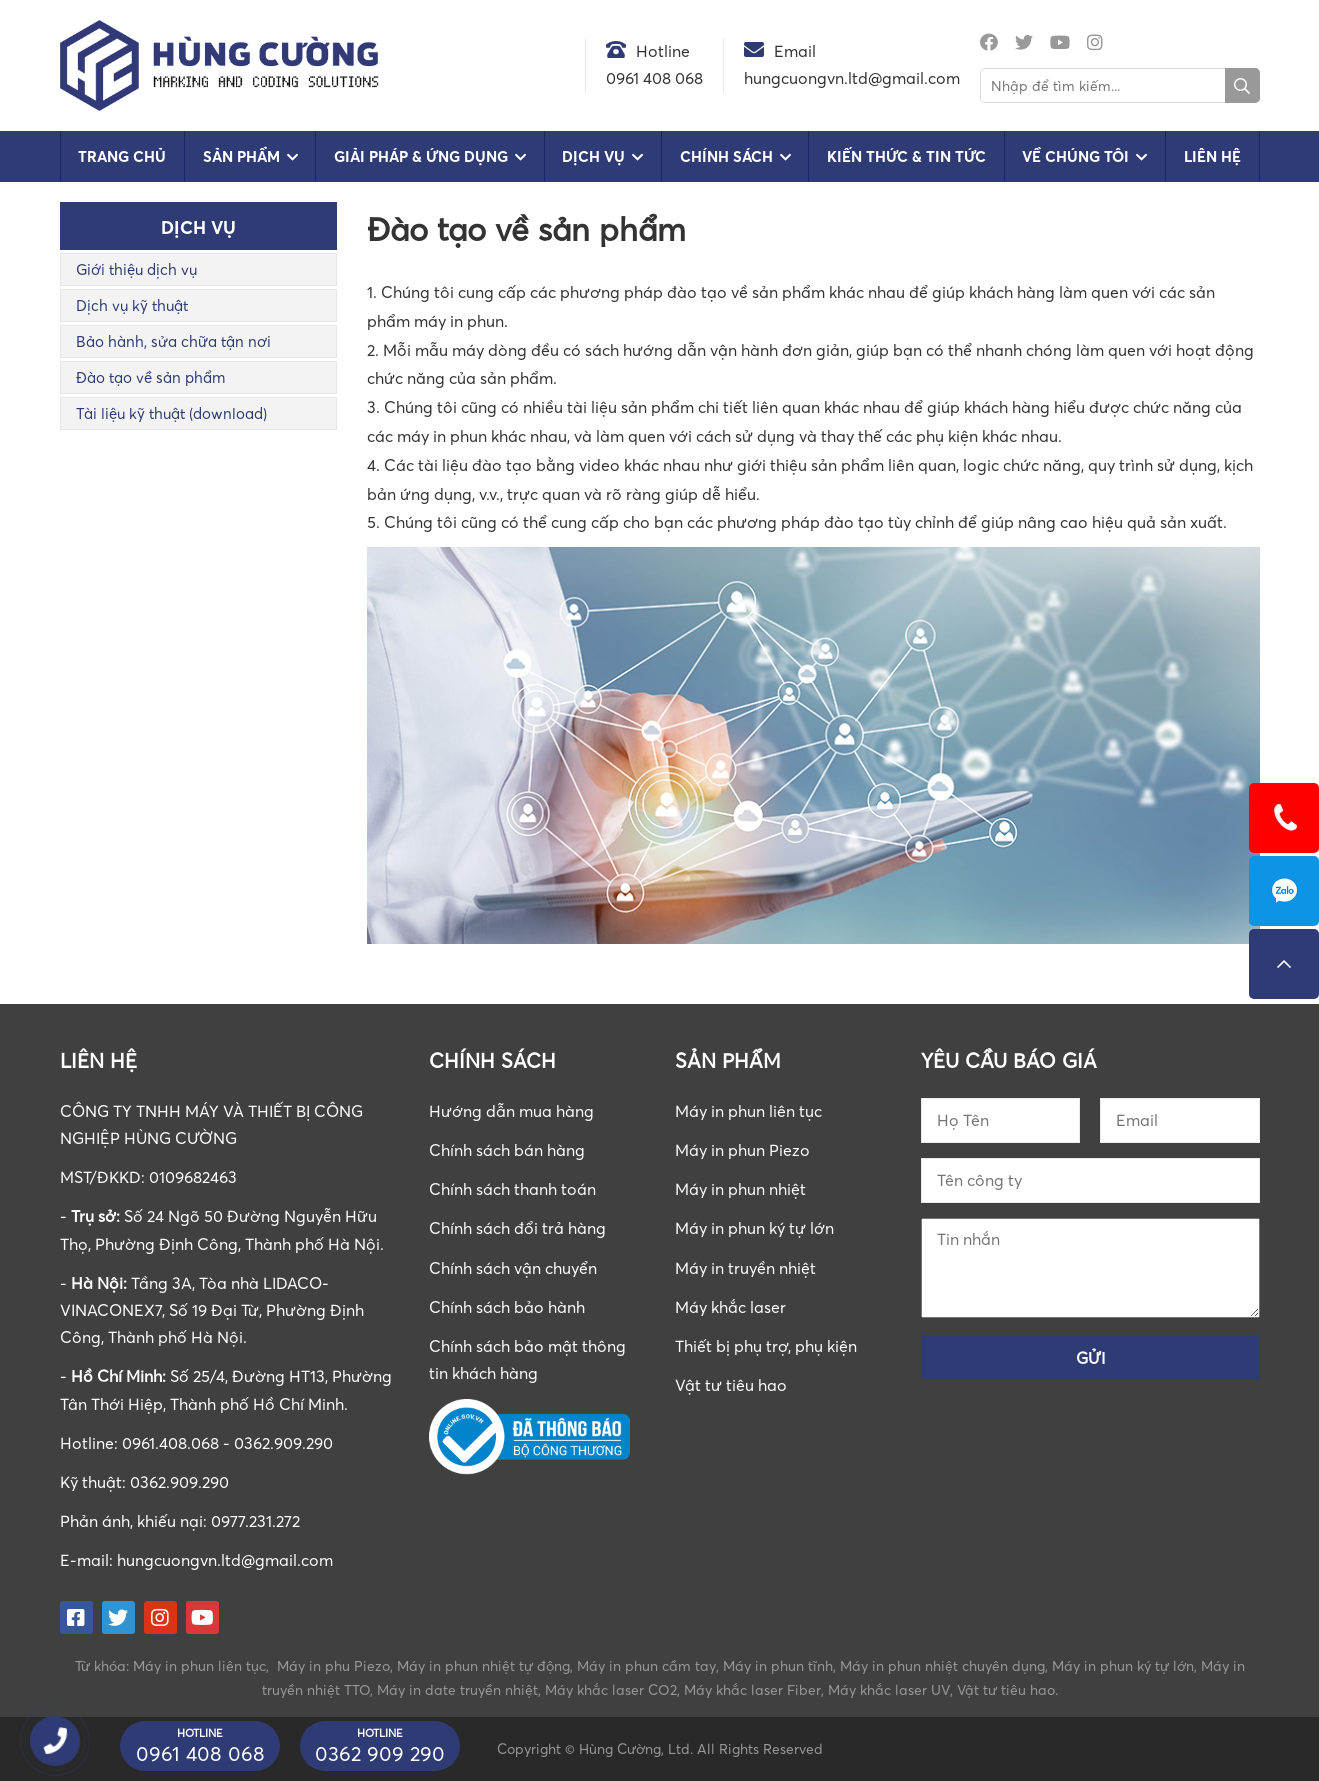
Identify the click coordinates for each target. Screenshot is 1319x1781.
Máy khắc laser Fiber (752, 1689)
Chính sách (726, 156)
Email (795, 51)
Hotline (663, 51)
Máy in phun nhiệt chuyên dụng (942, 1665)
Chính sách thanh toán (512, 1189)
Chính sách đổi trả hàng (517, 1228)
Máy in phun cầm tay (646, 1665)
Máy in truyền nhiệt (745, 1268)
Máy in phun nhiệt (740, 1189)
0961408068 (1284, 891)
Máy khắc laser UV (889, 1689)
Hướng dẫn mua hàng (511, 1111)
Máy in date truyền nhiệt (457, 1689)
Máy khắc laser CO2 (611, 1689)
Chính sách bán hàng (507, 1150)
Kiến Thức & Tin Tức (906, 156)
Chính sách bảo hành (507, 1307)
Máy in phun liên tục (748, 1111)
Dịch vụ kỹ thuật (132, 305)
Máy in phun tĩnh (778, 1665)
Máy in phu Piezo (333, 1665)
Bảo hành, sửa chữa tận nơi (173, 341)
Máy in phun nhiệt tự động (483, 1665)
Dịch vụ (593, 156)
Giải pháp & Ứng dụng (421, 156)
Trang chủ (122, 156)
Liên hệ (1212, 156)
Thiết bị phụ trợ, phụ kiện (766, 1346)
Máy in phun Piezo (742, 1150)
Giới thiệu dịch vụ (136, 269)
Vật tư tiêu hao (731, 1385)
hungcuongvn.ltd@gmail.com (225, 1560)
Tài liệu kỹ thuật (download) (171, 413)
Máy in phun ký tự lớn (754, 1228)
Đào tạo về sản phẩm (150, 377)
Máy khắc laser (730, 1307)
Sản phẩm (241, 156)
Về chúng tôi (1075, 156)
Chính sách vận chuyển (513, 1268)
